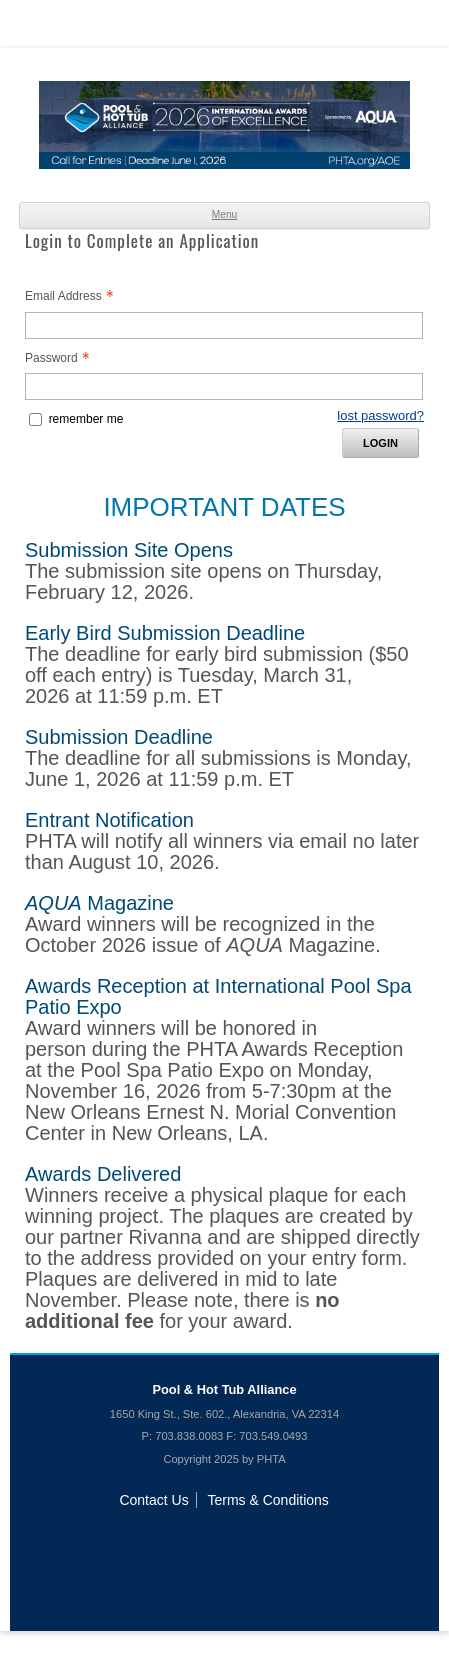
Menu (225, 214)
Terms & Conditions (267, 1500)
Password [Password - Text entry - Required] (63, 358)
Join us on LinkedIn (144, 1543)
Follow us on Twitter (225, 1543)
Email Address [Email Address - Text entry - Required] (75, 296)
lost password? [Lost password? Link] (380, 415)
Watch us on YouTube (265, 1543)
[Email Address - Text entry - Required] (224, 325)
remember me (86, 419)
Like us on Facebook (184, 1543)
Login (380, 443)
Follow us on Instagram (305, 1543)
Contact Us (153, 1500)
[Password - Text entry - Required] (224, 386)
